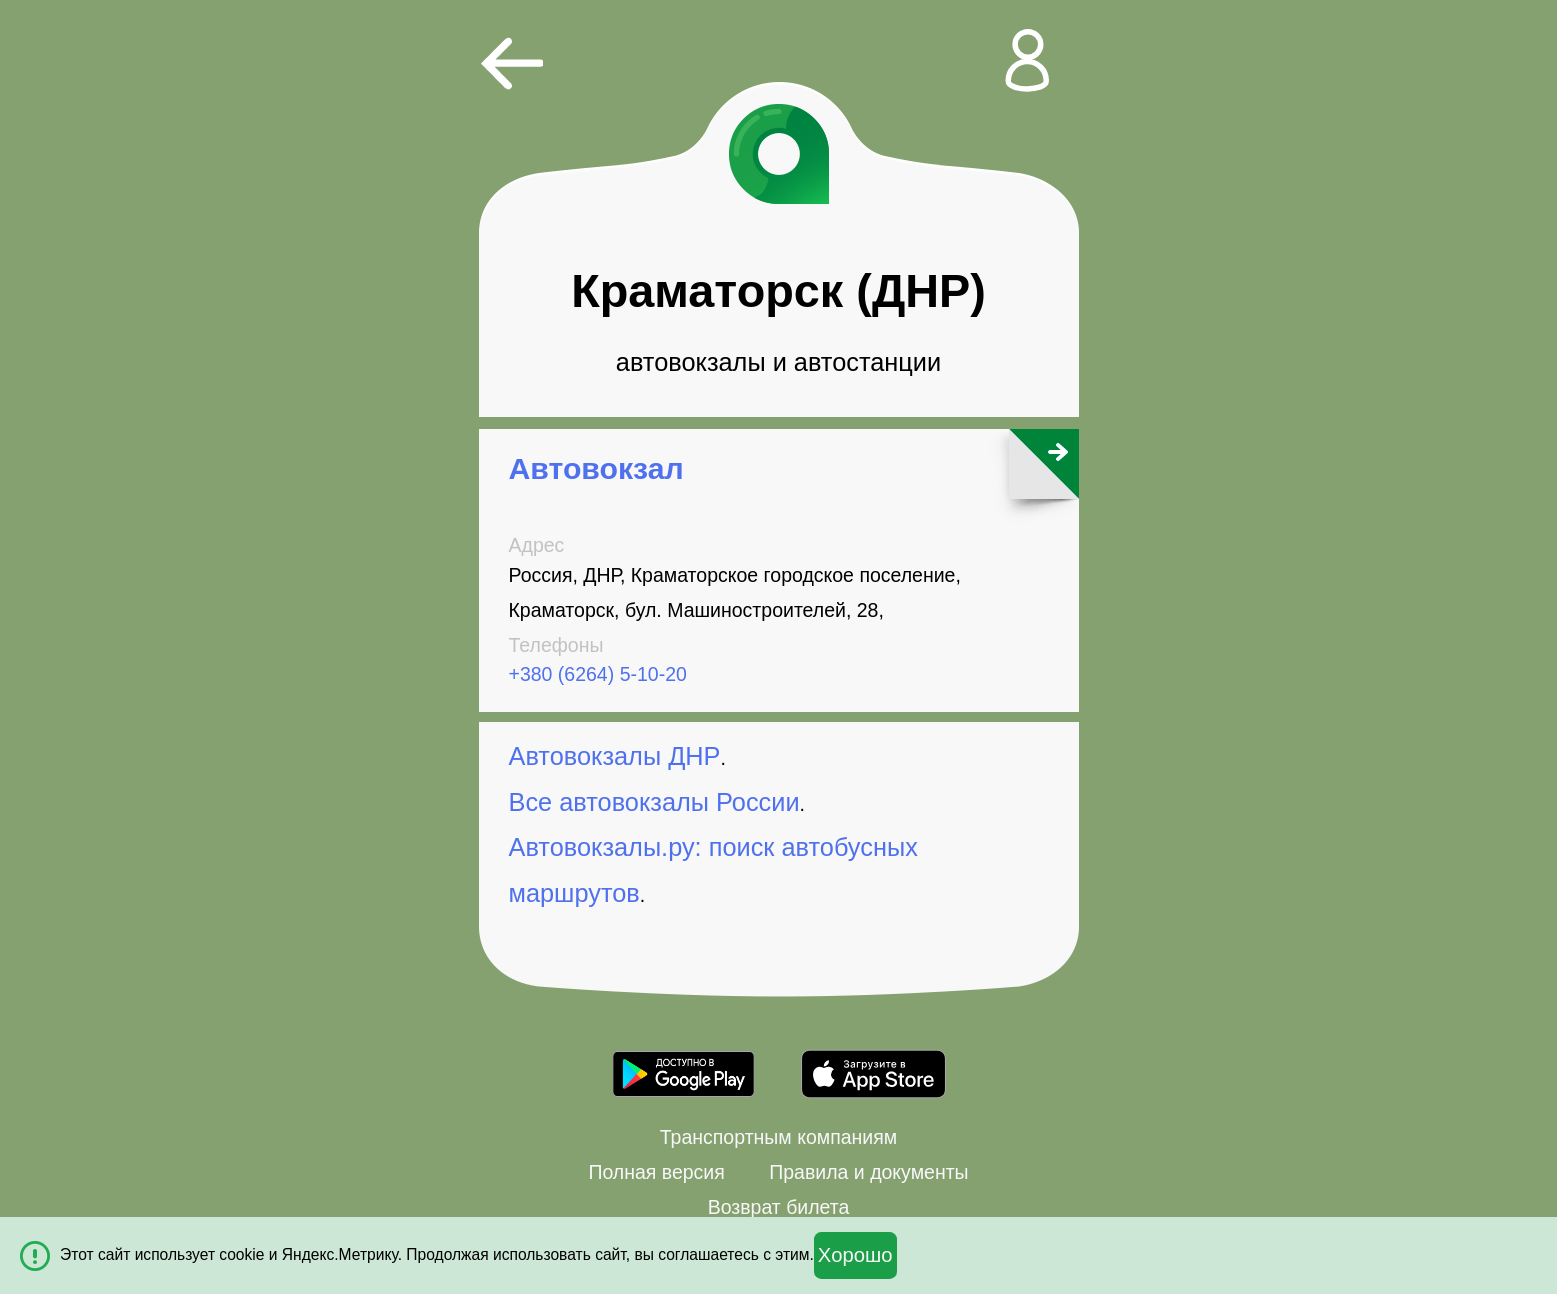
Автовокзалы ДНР (615, 756)
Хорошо (855, 1255)
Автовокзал (596, 468)
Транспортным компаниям (778, 1137)
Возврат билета (779, 1207)
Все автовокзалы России (654, 802)
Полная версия (656, 1172)
